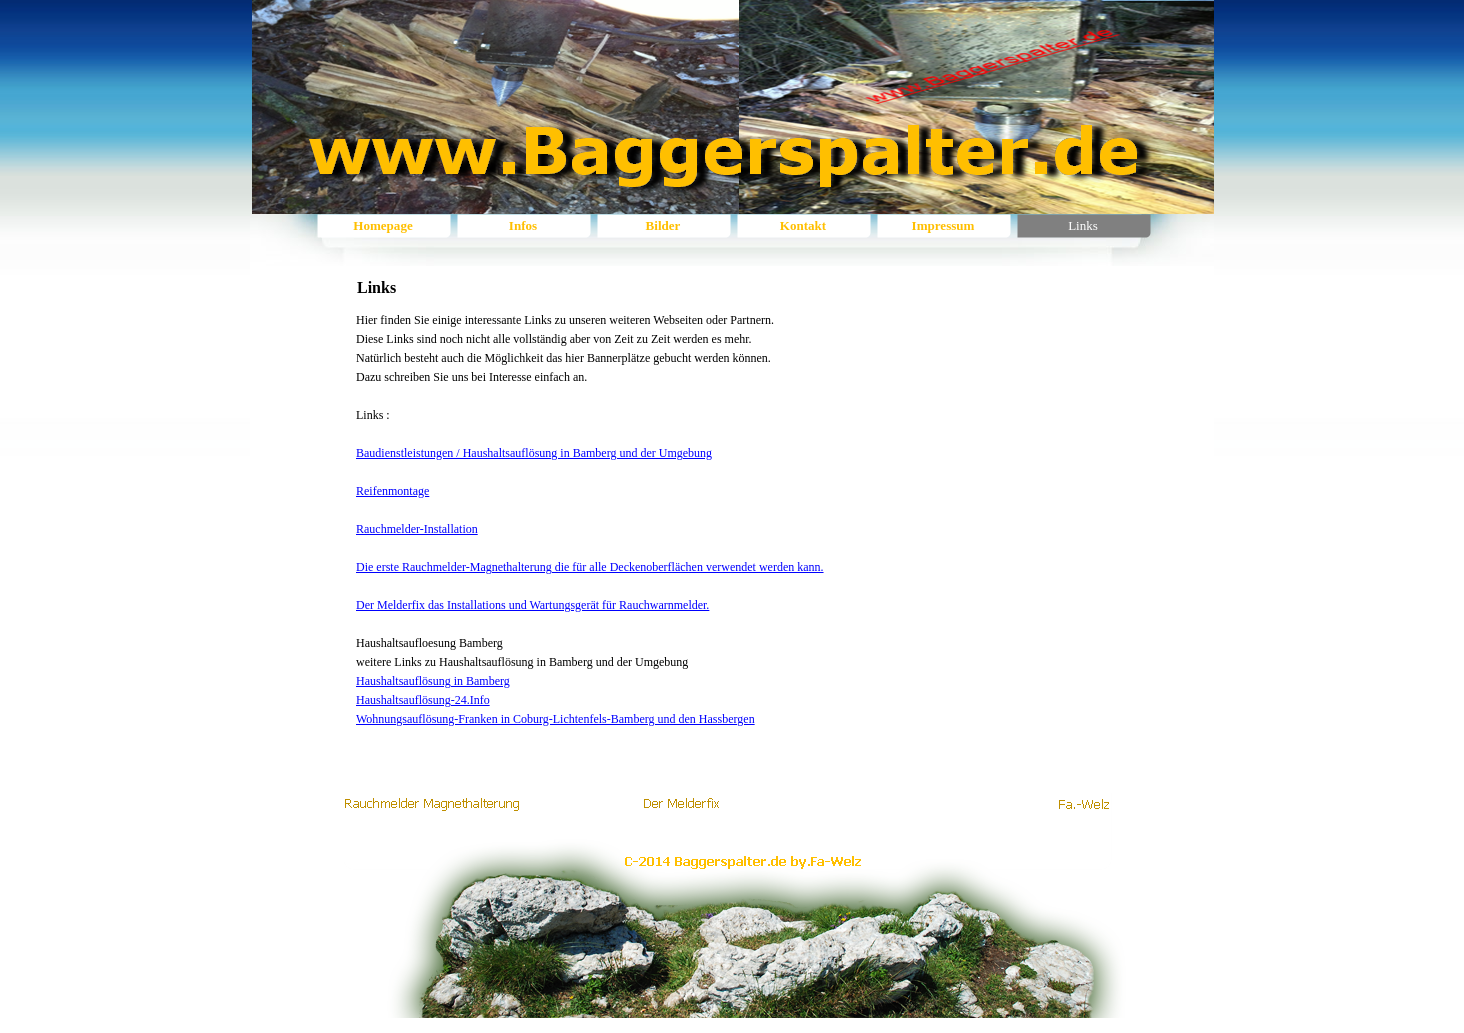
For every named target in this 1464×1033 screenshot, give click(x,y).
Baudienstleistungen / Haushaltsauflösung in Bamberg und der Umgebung (534, 453)
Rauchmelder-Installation (417, 529)
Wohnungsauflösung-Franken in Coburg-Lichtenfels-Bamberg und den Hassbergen (555, 719)
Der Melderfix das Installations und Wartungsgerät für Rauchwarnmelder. (532, 605)
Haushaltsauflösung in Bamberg (433, 681)
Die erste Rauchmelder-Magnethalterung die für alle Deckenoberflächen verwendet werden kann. (590, 567)
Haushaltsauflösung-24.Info (423, 700)
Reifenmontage (392, 491)
